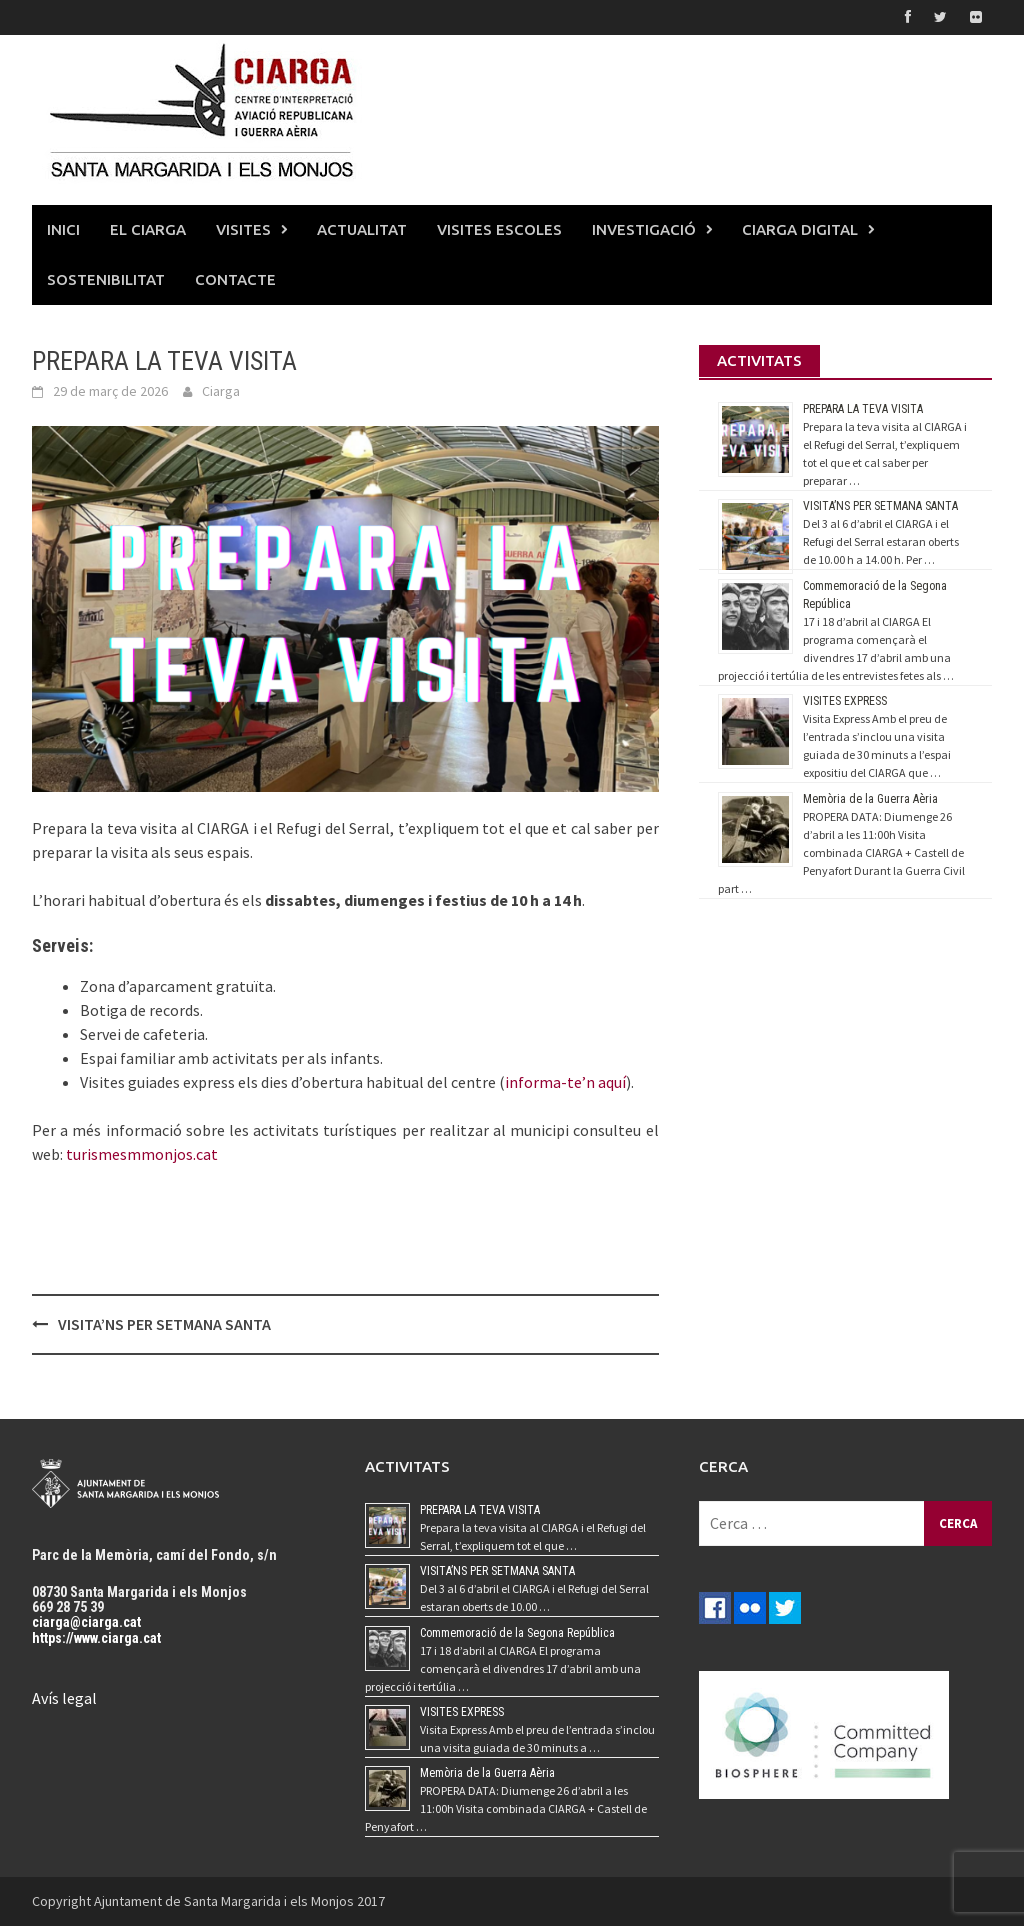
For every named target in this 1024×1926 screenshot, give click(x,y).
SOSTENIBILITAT (106, 279)
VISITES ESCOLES (499, 229)
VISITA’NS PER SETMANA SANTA (164, 1324)
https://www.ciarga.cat (96, 1638)
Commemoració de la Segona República (517, 1633)
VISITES (243, 229)
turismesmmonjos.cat (142, 1154)
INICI (63, 229)
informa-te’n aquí (565, 1082)
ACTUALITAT (362, 229)
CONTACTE (235, 279)
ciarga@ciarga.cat (86, 1622)
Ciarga (221, 391)
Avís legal (64, 1698)
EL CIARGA (148, 229)
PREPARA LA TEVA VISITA (863, 409)
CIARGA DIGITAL (800, 229)
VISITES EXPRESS (845, 701)
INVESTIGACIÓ (644, 229)
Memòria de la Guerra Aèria (870, 799)
